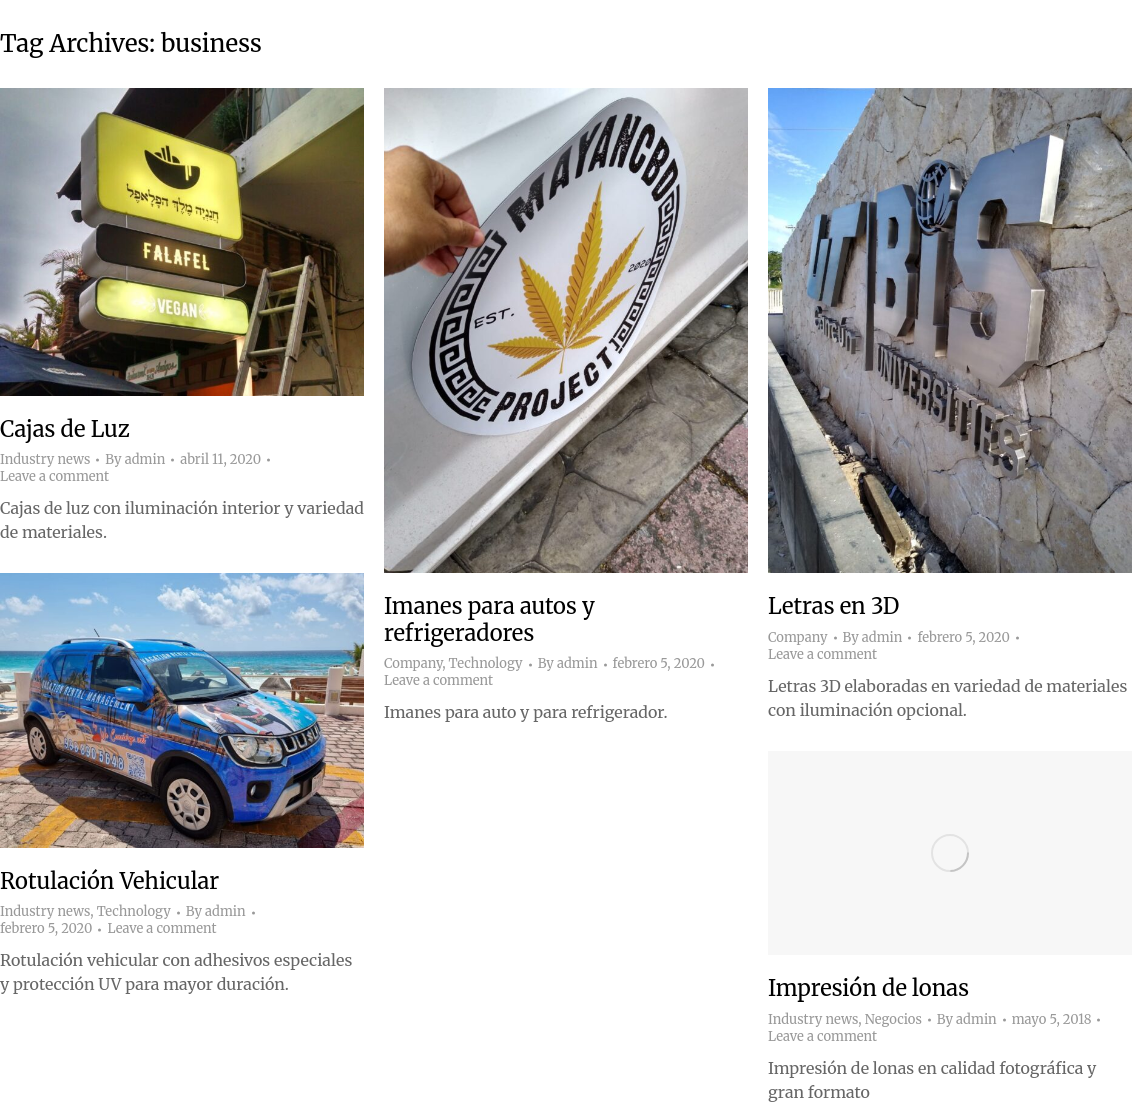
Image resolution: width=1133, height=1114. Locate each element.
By (135, 460)
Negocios (893, 1019)
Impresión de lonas (868, 988)
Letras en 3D (833, 606)
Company (413, 663)
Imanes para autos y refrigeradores (489, 619)
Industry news (45, 459)
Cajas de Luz (65, 429)
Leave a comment (54, 477)
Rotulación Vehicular (109, 881)
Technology (486, 663)
